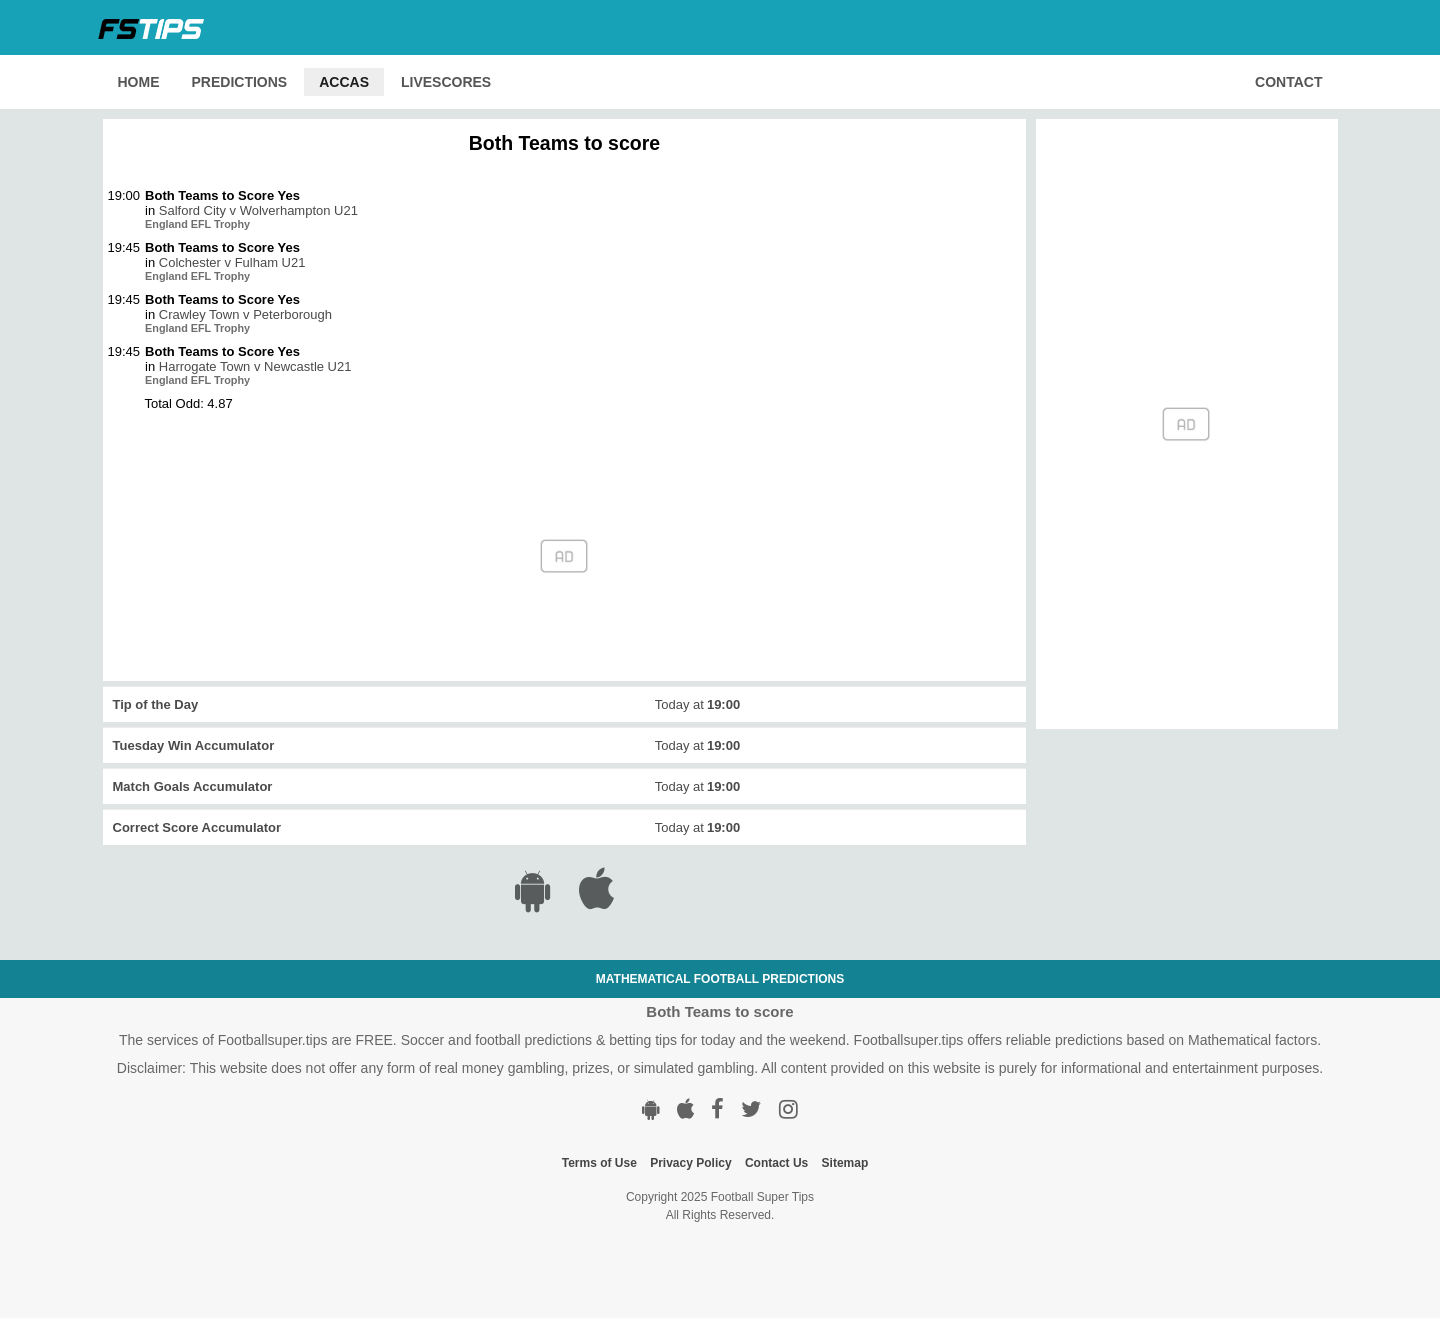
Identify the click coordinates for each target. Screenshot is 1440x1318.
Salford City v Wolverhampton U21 (258, 210)
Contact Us (776, 1163)
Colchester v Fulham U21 (232, 262)
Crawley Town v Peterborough (245, 314)
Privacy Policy (690, 1163)
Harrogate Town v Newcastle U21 (255, 366)
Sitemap (845, 1163)
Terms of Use (599, 1163)
